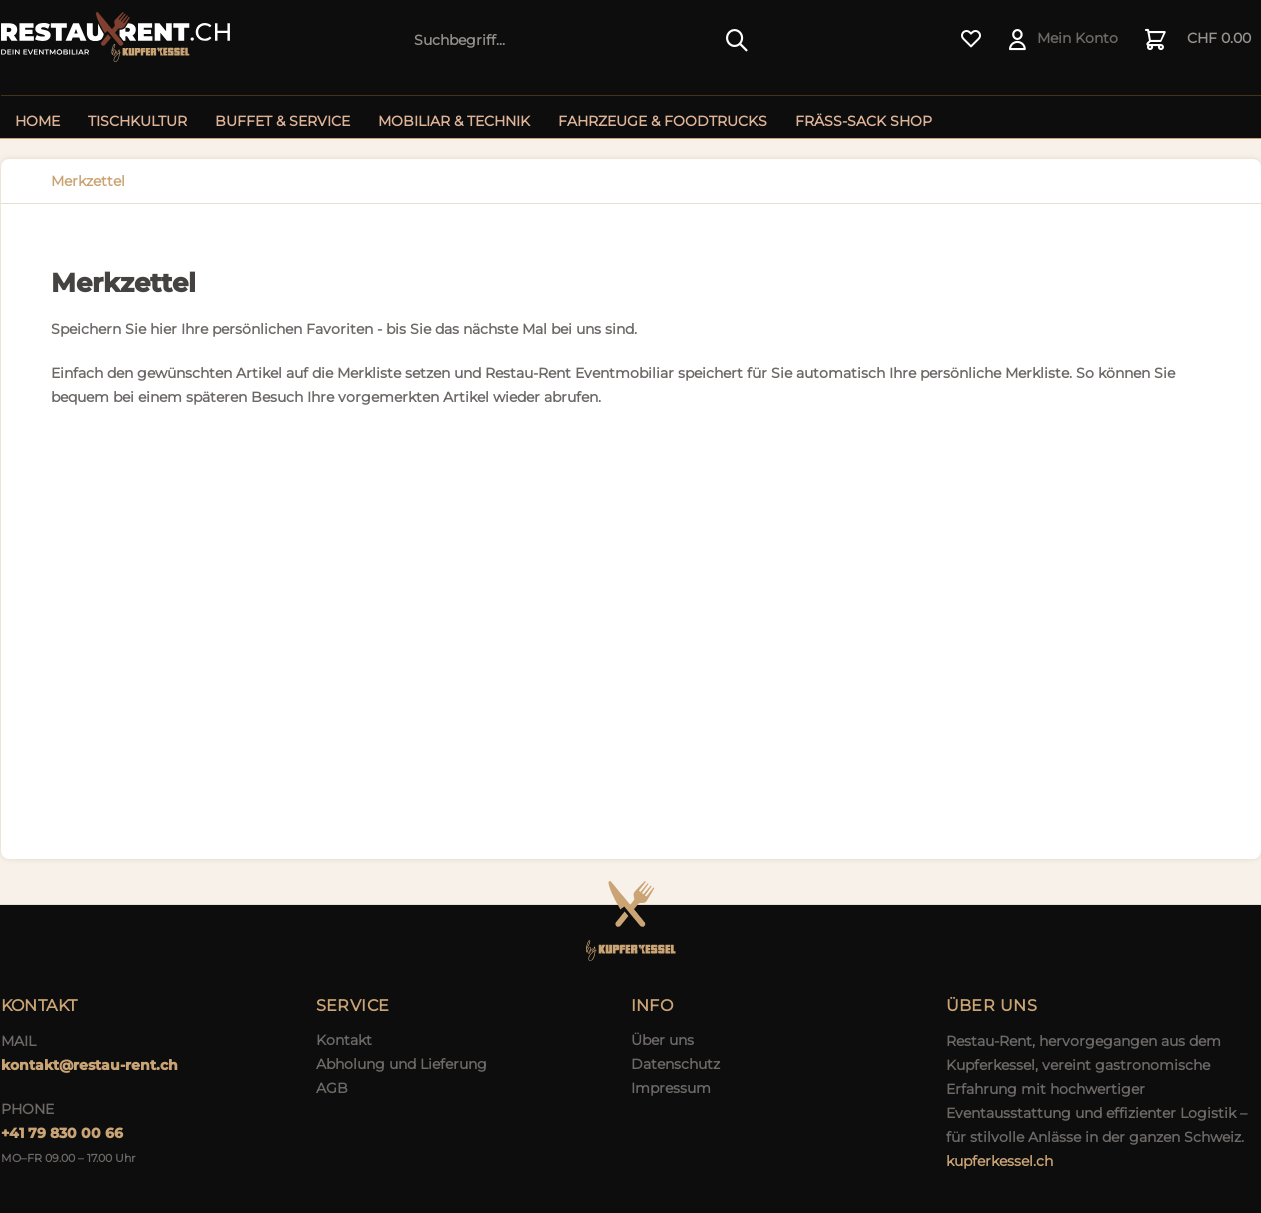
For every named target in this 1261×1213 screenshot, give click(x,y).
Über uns (662, 1040)
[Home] (37, 121)
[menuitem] (581, 40)
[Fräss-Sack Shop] (863, 121)
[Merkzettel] (971, 40)
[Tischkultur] (137, 121)
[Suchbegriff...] (581, 40)
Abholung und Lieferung (401, 1064)
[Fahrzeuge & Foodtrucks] (662, 121)
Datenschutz (675, 1064)
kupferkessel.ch (999, 1161)
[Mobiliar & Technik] (454, 121)
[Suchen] (737, 40)
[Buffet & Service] (282, 121)
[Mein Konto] (1064, 40)
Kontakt (344, 1040)
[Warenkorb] (1199, 40)
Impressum (671, 1088)
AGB (332, 1088)
